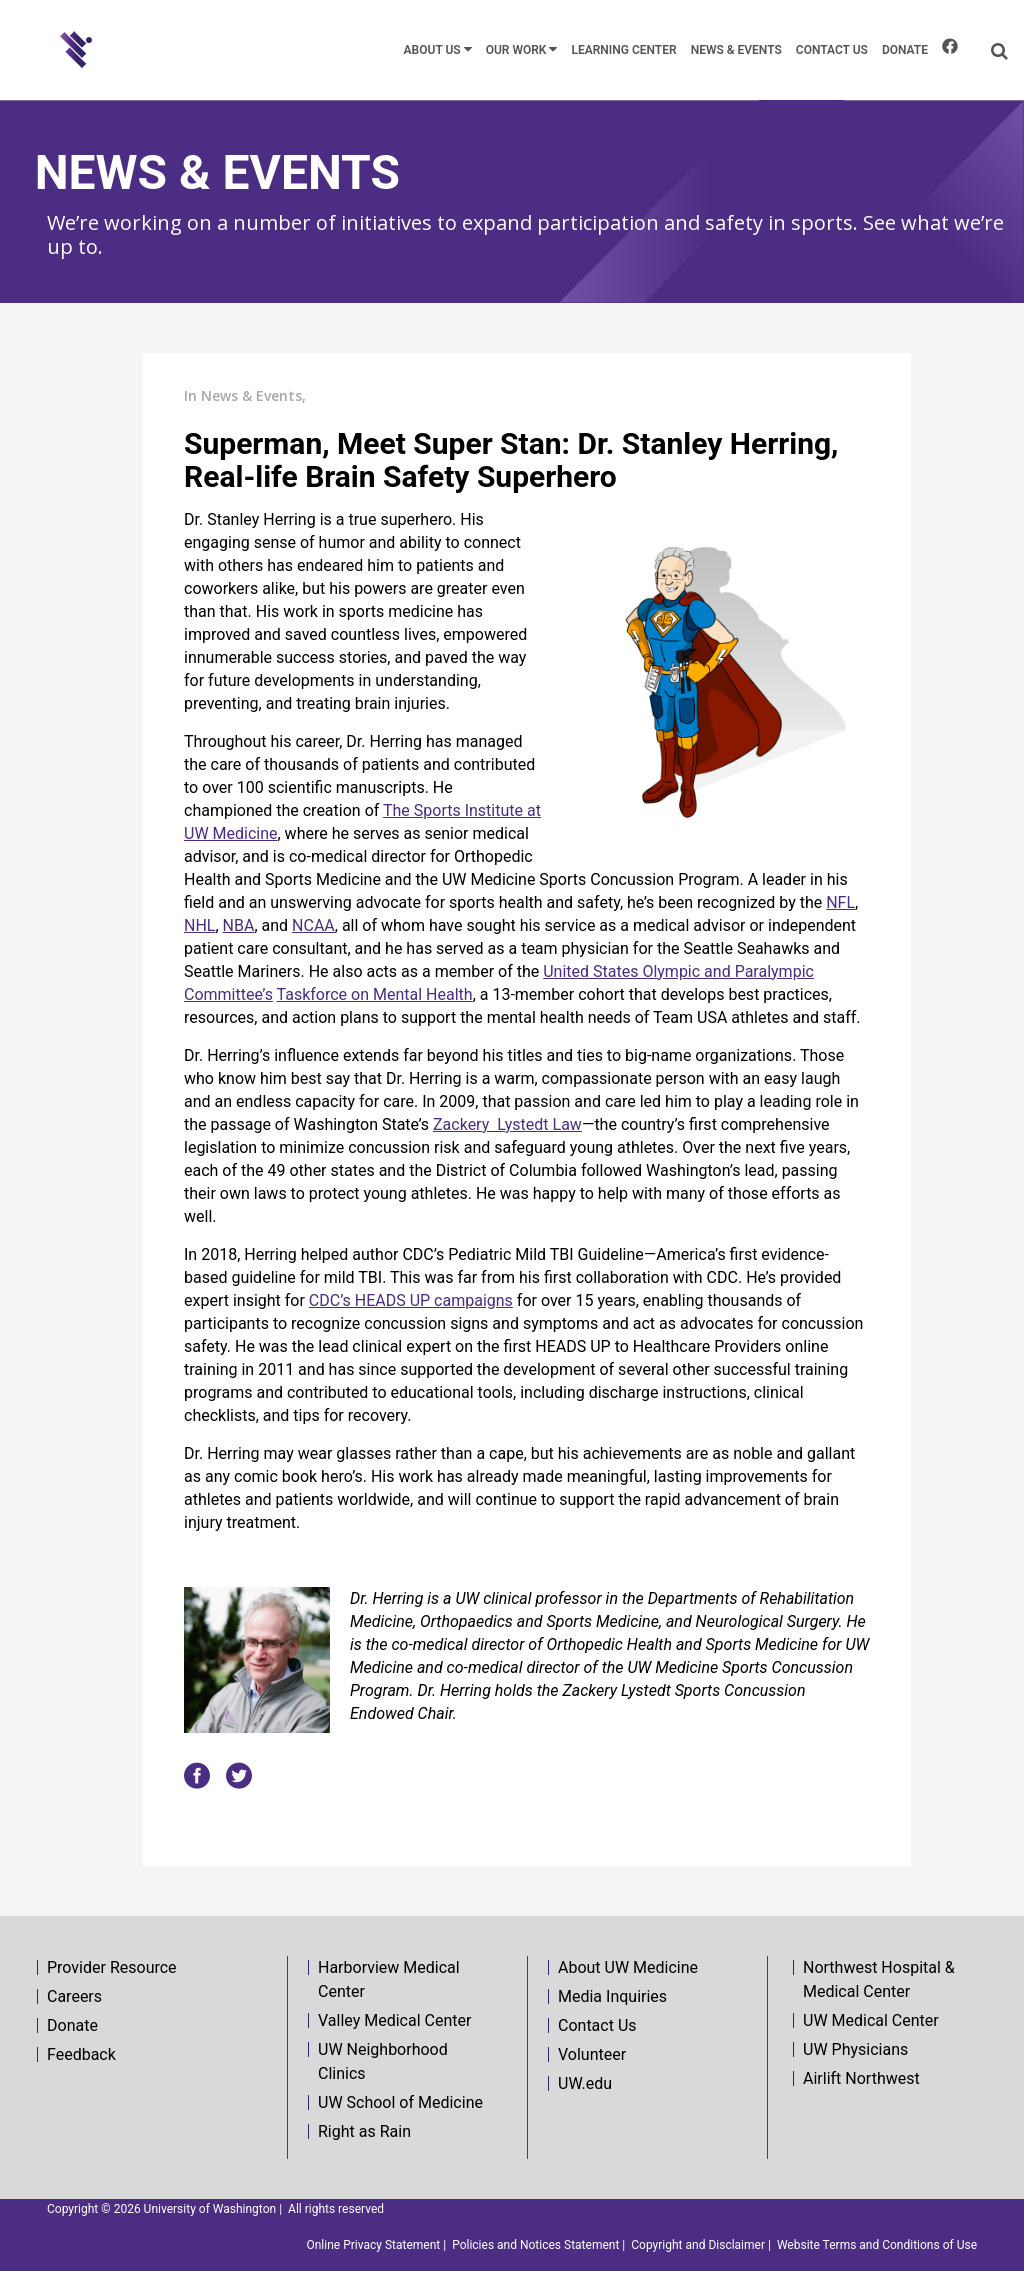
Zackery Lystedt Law (507, 1124)
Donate (72, 2025)
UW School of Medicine (400, 2102)
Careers (74, 1996)
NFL (840, 902)
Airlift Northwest (861, 2078)
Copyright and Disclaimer (698, 2245)
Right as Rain (364, 2131)
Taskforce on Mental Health (375, 994)
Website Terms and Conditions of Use (877, 2245)
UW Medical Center (871, 2020)
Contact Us (597, 2025)
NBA (239, 925)
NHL (199, 925)
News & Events (251, 395)
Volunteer (592, 2054)
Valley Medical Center (394, 2020)
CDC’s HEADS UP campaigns (411, 1300)
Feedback (81, 2054)
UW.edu (585, 2083)
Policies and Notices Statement (535, 2245)
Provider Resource (112, 1967)
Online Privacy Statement (373, 2245)
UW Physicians (855, 2049)
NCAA (313, 925)
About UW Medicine (628, 1967)
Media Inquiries (612, 1996)
